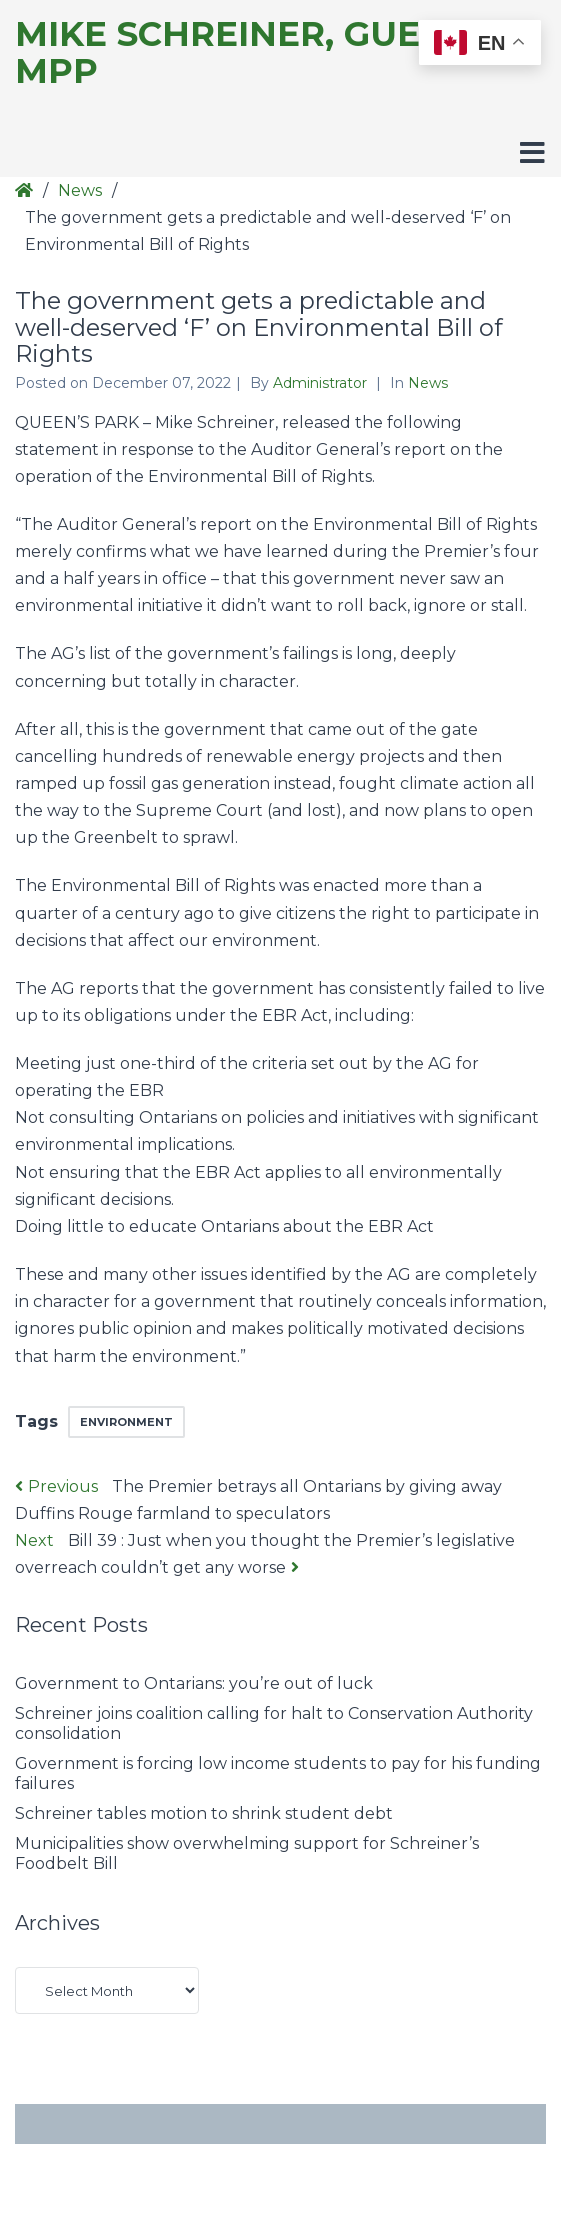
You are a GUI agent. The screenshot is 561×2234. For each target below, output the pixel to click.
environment (126, 1422)
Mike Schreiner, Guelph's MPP (269, 53)
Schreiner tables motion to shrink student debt (204, 1813)
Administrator (322, 383)
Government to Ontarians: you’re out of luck (194, 1683)
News (80, 190)
